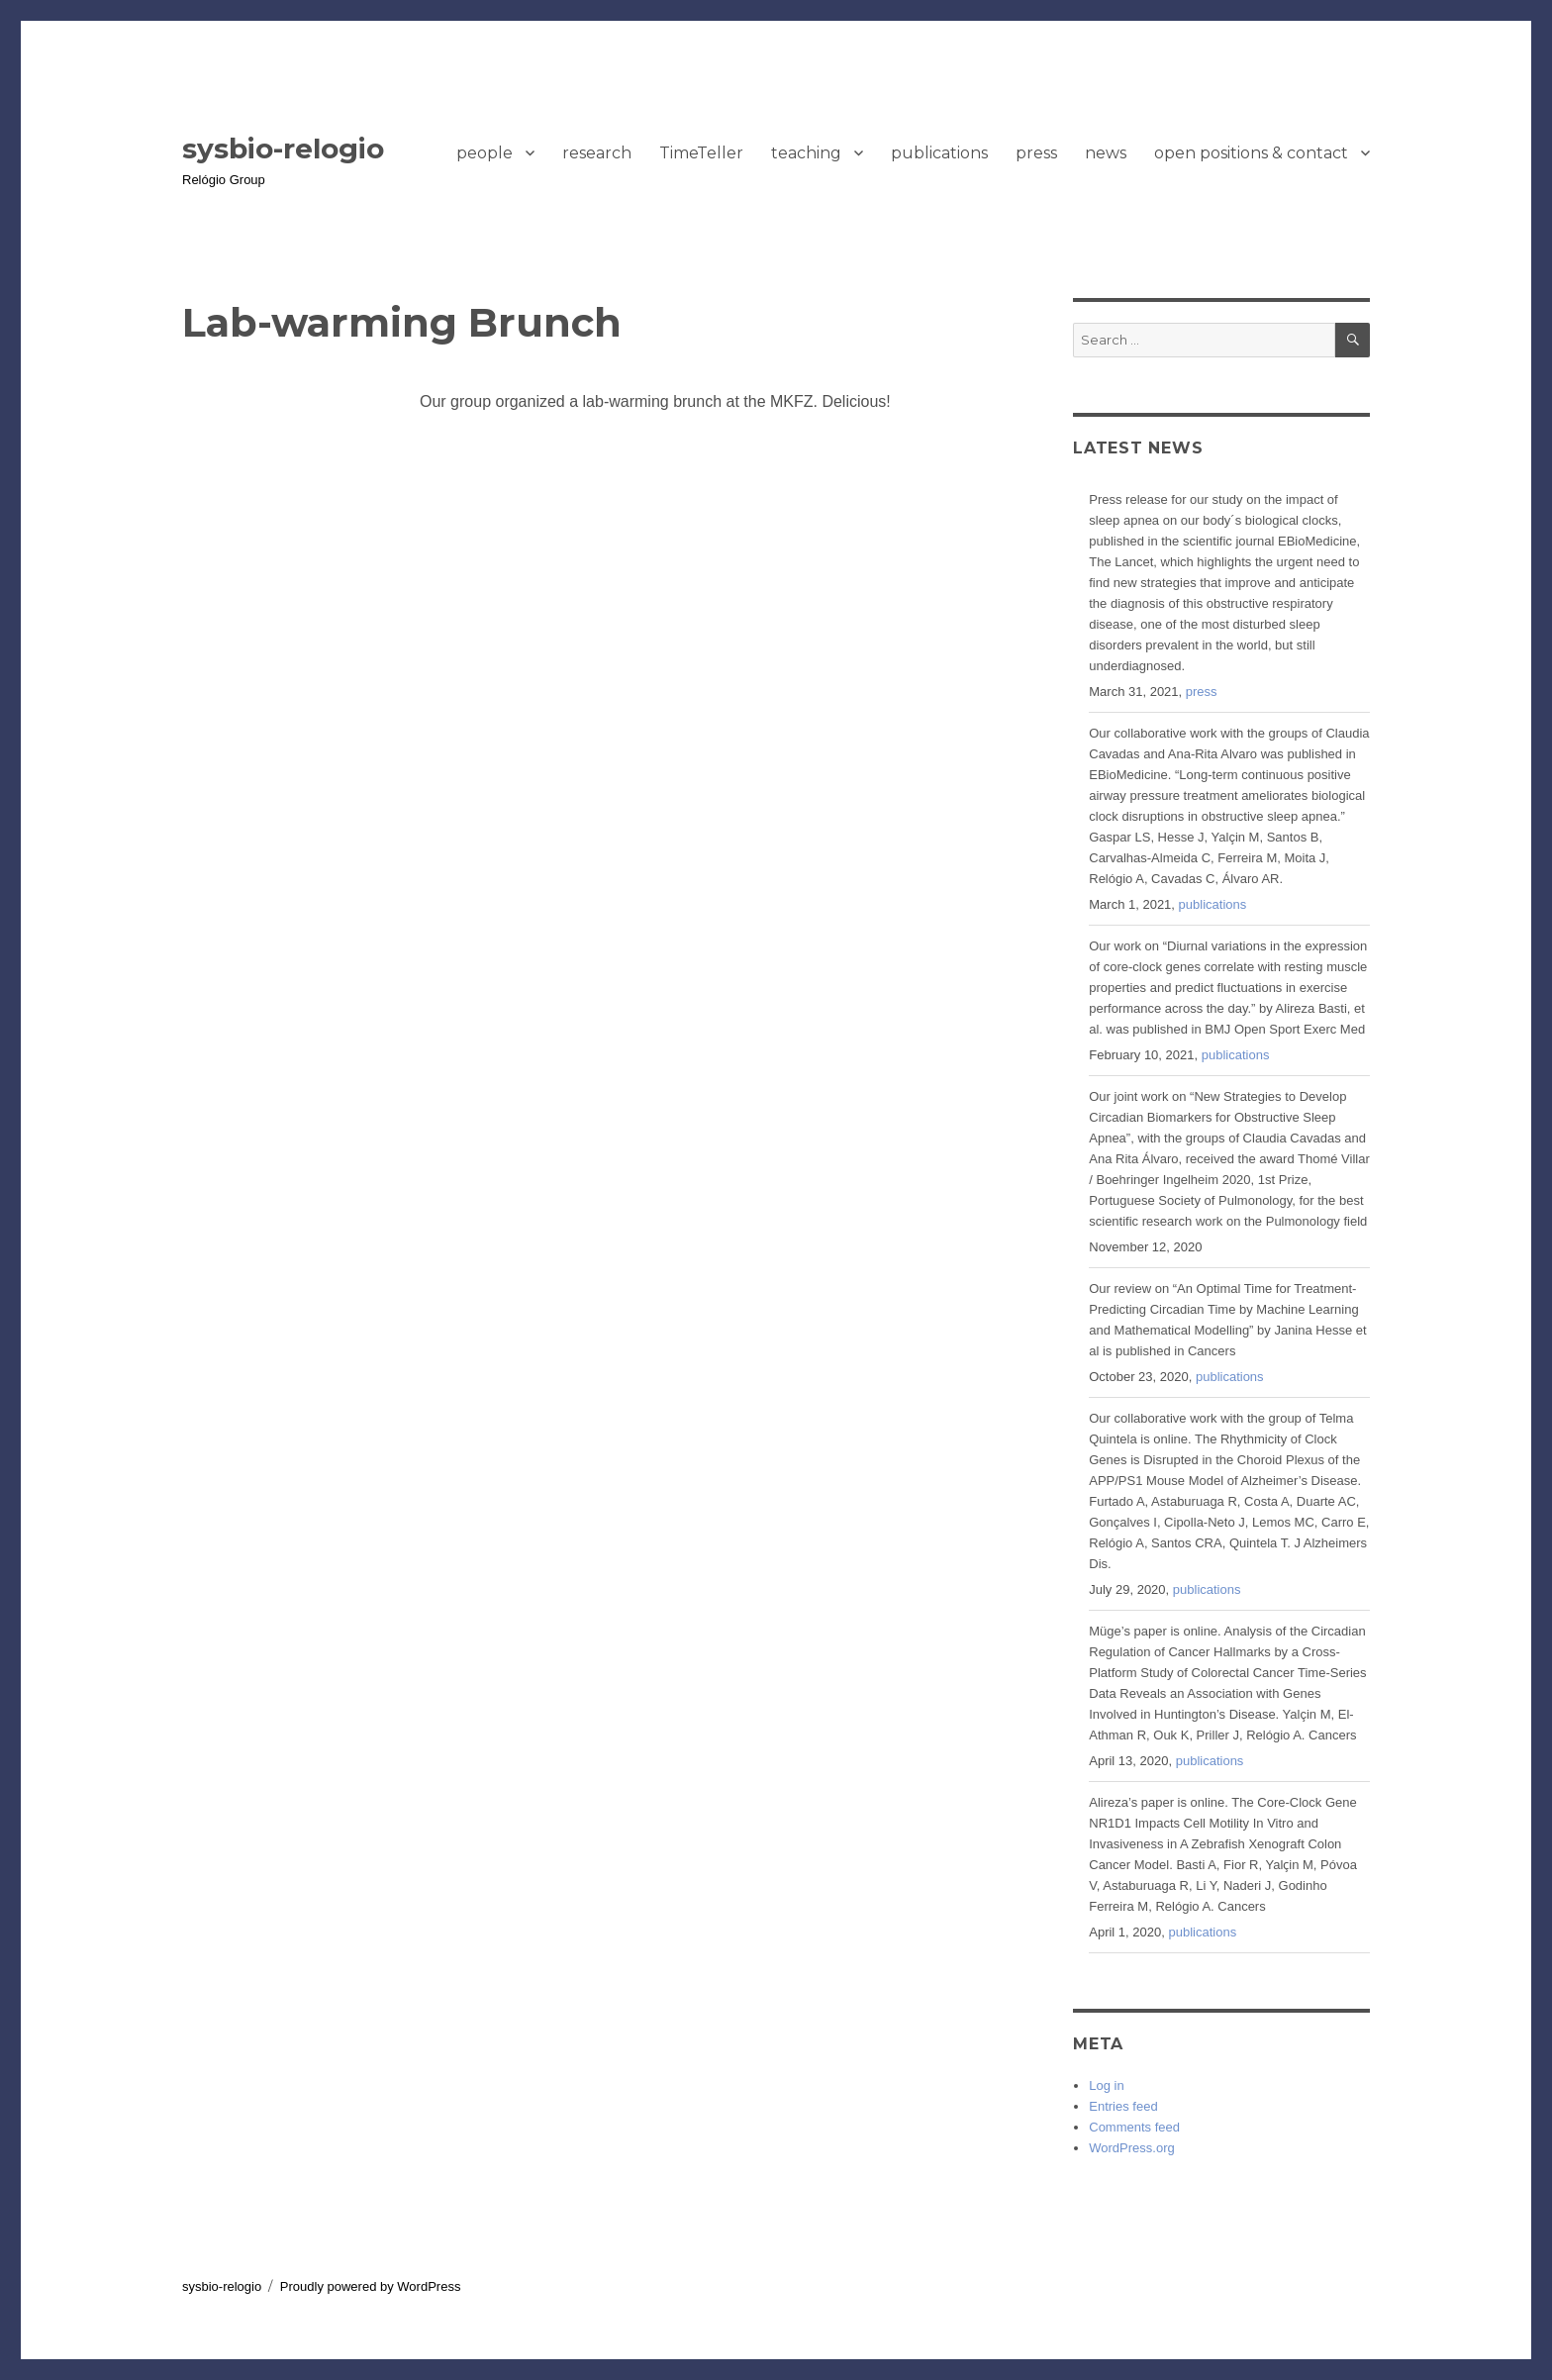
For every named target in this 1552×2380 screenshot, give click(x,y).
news (1105, 153)
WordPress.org (1131, 2147)
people (484, 153)
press (1036, 153)
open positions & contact (1251, 153)
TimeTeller (701, 153)
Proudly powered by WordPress (370, 2286)
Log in (1106, 2085)
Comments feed (1134, 2127)
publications (939, 153)
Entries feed (1123, 2106)
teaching (806, 153)
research (596, 153)
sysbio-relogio (283, 148)
